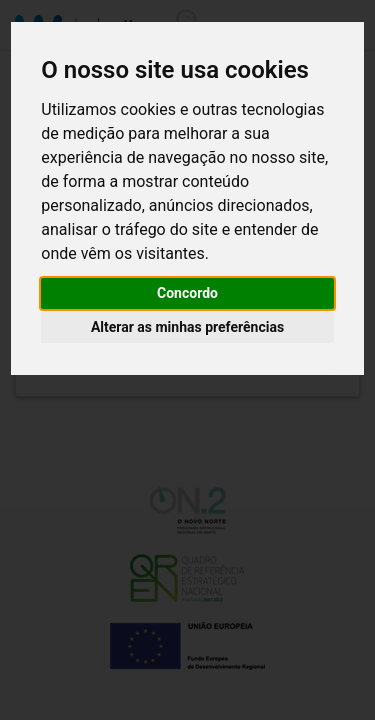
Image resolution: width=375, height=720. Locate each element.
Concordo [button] (187, 293)
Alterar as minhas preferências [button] (187, 327)
